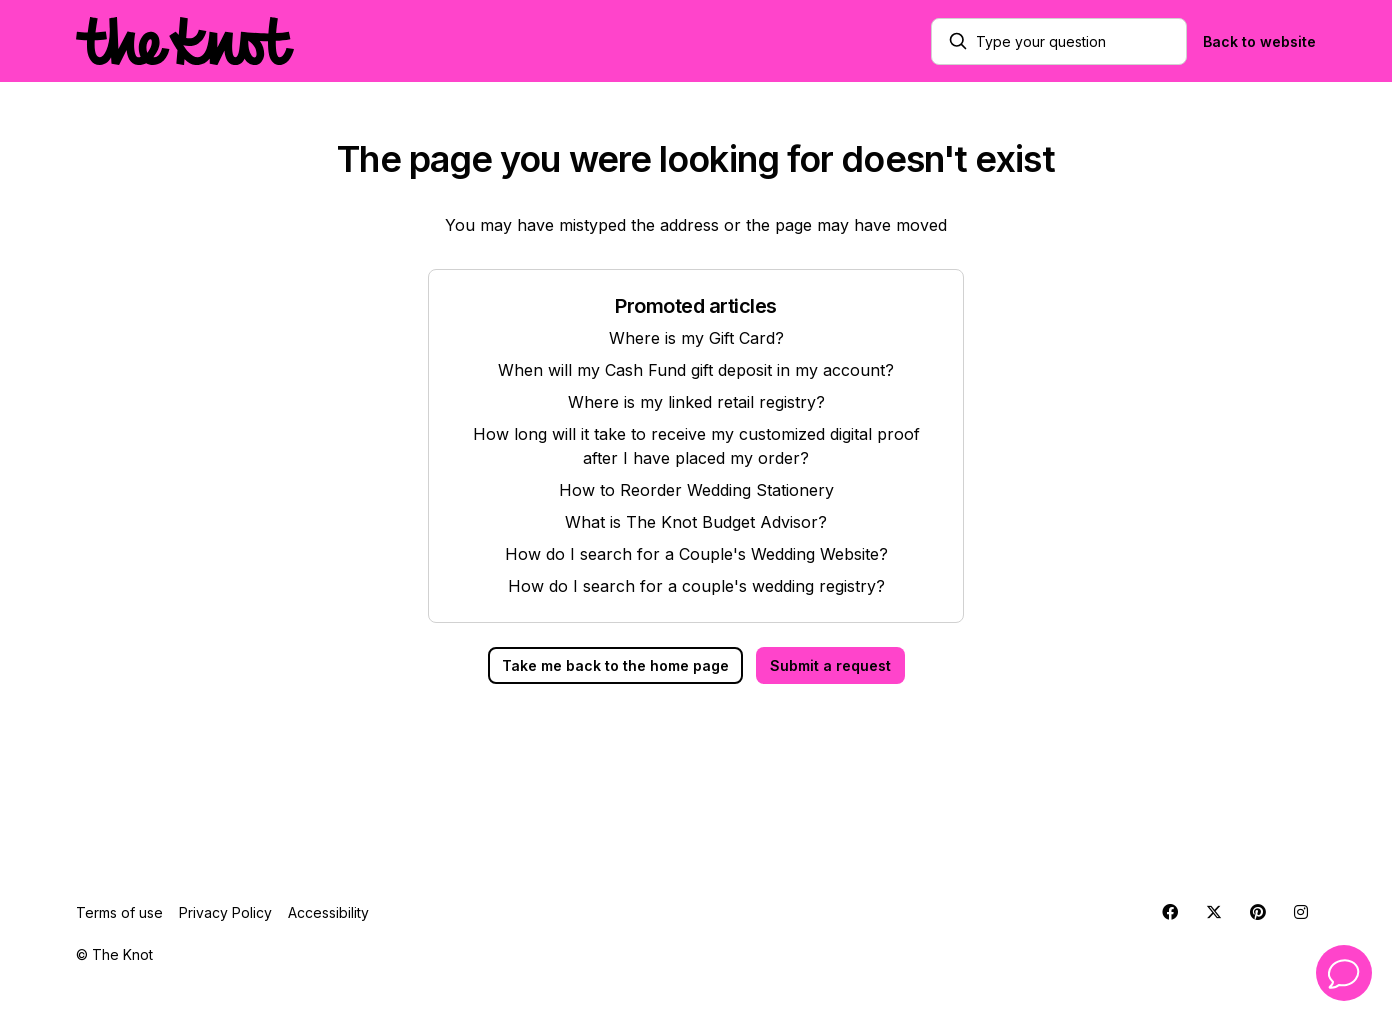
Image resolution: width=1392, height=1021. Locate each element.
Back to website (1259, 41)
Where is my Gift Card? (696, 338)
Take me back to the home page (615, 665)
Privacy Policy (225, 912)
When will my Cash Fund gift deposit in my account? (696, 370)
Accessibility (328, 912)
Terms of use (119, 912)
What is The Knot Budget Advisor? (696, 522)
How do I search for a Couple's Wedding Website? (696, 554)
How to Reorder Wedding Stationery (696, 490)
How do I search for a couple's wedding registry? (696, 586)
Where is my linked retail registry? (696, 402)
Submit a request (830, 665)
